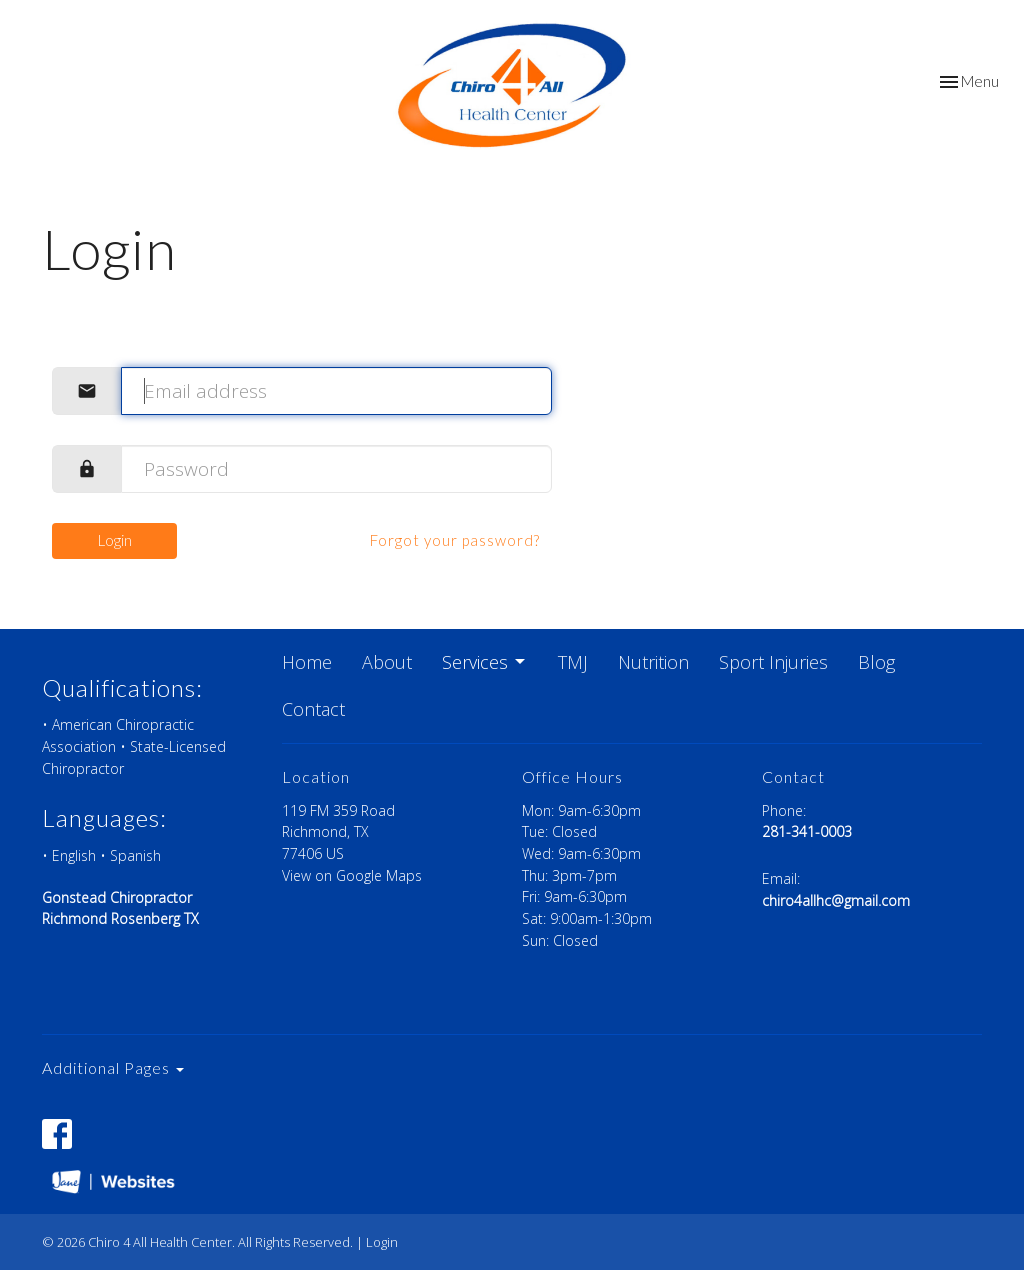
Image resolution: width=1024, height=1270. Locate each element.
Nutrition (653, 662)
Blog (876, 662)
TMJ (573, 662)
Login (115, 540)
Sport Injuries (773, 662)
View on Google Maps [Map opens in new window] (352, 875)
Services (485, 662)
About (387, 662)
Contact (313, 709)
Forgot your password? (455, 540)
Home (307, 662)
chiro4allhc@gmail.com (836, 900)
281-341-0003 (807, 831)
